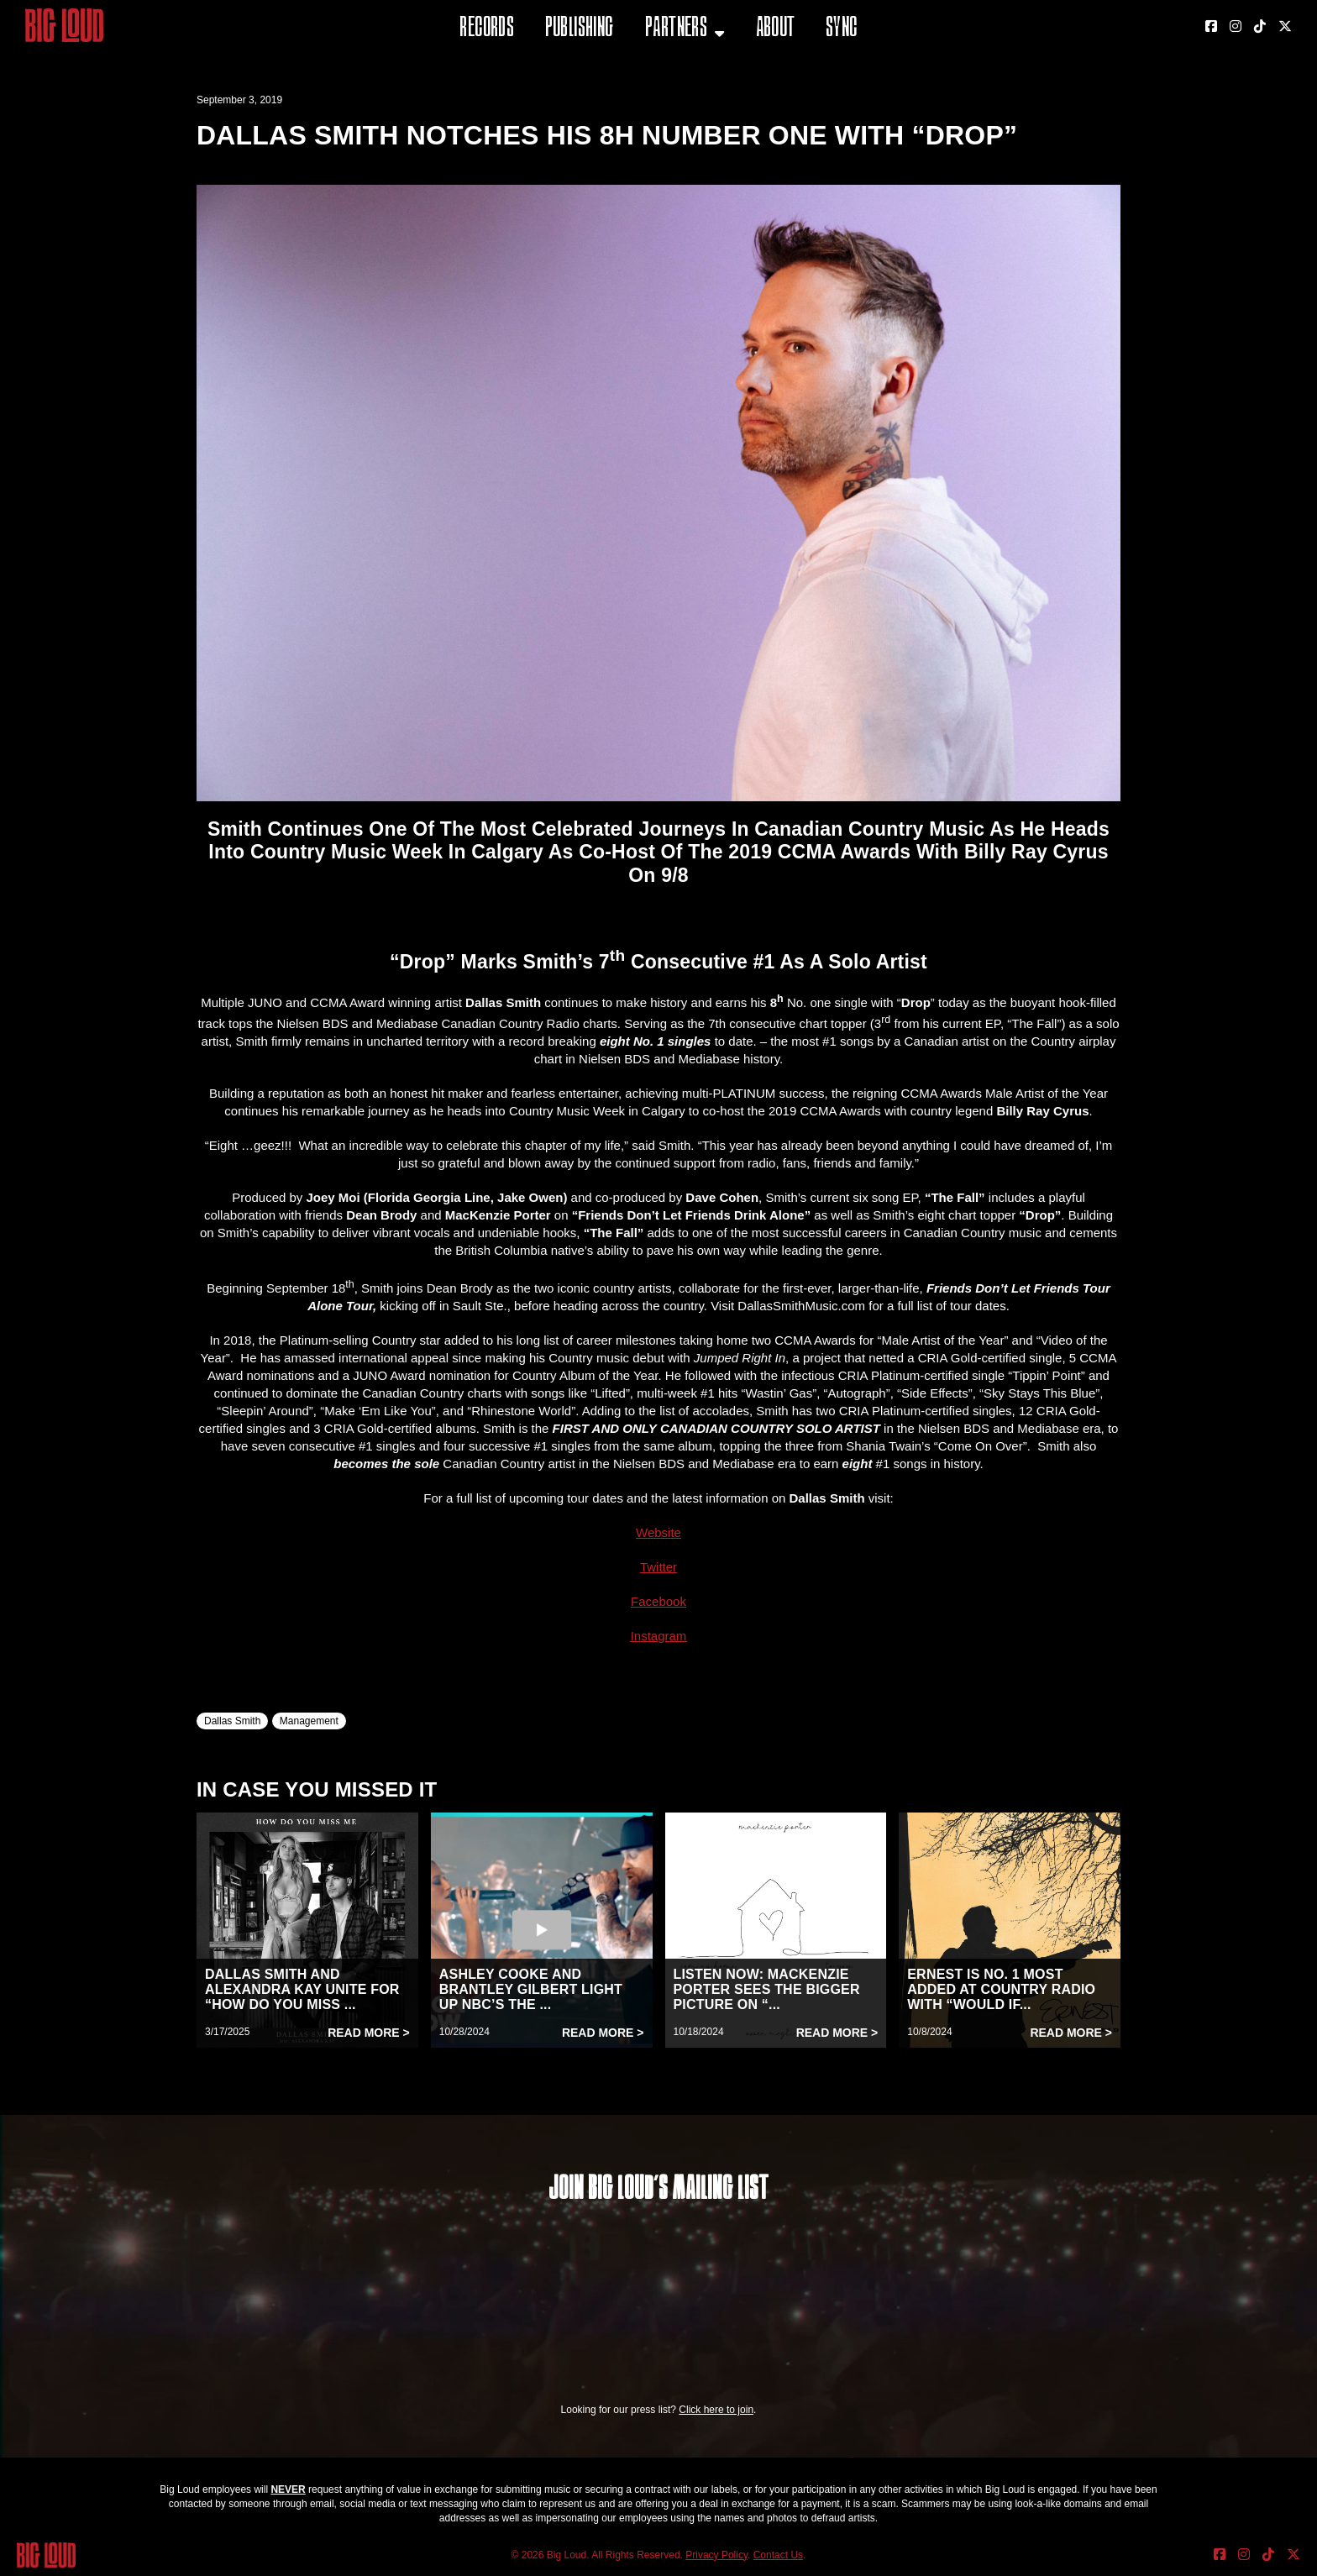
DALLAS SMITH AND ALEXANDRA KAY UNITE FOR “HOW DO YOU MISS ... (302, 1989)
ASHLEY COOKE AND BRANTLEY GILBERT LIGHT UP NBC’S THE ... (530, 1989)
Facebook (658, 1601)
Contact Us (778, 2555)
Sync (842, 29)
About (775, 29)
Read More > (369, 2032)
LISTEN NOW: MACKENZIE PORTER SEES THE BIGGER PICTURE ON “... (767, 1989)
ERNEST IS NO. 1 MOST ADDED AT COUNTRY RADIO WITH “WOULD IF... (1001, 1989)
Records (486, 29)
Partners (676, 29)
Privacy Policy (716, 2555)
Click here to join (716, 2410)
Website (658, 1532)
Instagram (659, 1636)
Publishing (579, 29)
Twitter (658, 1567)
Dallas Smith (232, 1721)
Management (309, 1721)
